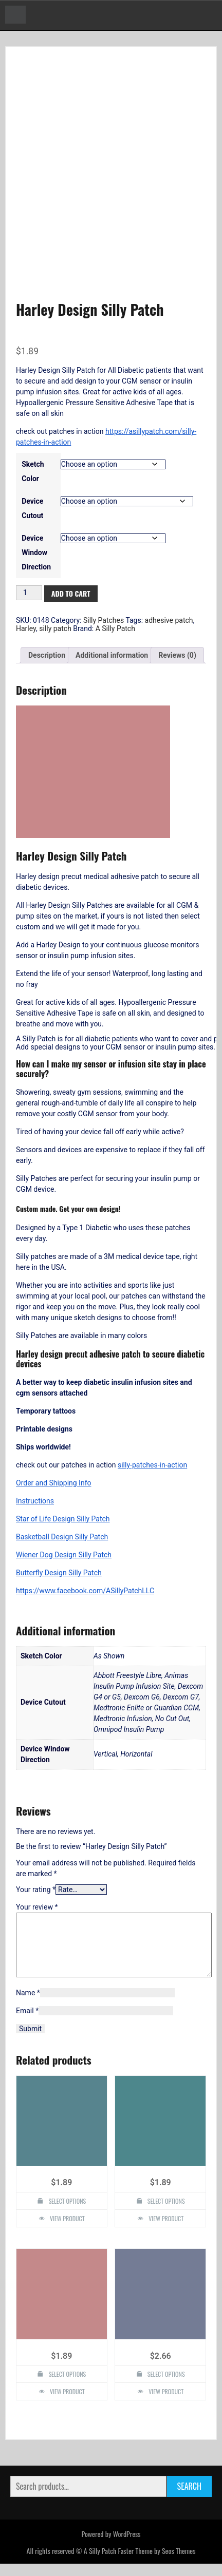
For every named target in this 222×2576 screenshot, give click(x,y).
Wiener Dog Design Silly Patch (64, 1555)
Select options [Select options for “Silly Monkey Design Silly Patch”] (67, 2213)
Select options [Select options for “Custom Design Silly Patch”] (166, 2386)
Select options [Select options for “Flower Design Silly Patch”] (166, 2213)
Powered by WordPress (110, 2546)
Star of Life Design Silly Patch (63, 1519)
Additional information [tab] (112, 655)
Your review (37, 1907)
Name (28, 2005)
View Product (67, 2230)
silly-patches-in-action (152, 1465)
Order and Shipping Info (53, 1483)
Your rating (35, 1889)
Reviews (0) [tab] (177, 655)
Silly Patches (103, 620)
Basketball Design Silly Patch (62, 1537)
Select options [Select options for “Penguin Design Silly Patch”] (67, 2386)
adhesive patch (169, 620)
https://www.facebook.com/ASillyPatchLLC (85, 1591)
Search (189, 2498)
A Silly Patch (115, 628)
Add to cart (70, 593)
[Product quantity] (29, 592)
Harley (26, 628)
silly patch (55, 628)
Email (27, 2023)
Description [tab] (46, 655)
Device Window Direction (36, 552)
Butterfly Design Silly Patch (59, 1573)
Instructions (35, 1501)
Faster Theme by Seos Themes (156, 2563)
